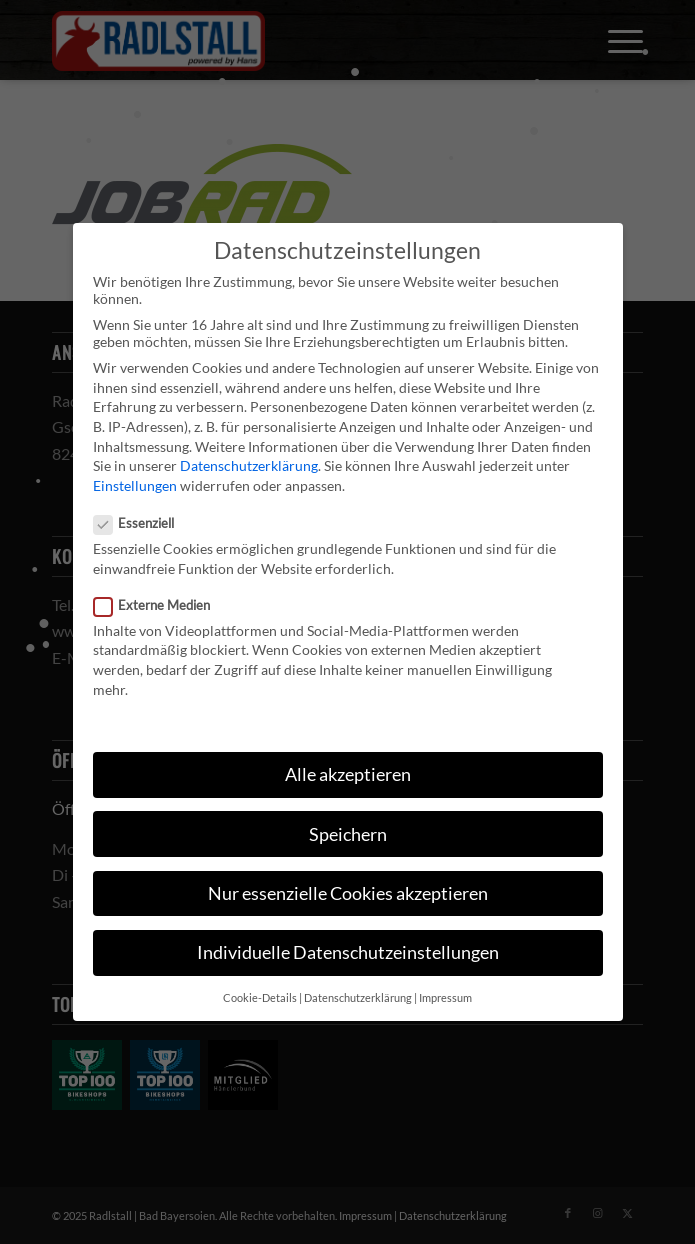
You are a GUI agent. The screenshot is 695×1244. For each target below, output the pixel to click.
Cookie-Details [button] (260, 998)
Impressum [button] (445, 998)
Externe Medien (160, 605)
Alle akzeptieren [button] (348, 774)
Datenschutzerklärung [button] (358, 998)
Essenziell (142, 523)
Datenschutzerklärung (249, 465)
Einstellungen (135, 485)
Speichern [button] (348, 834)
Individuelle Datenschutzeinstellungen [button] (348, 952)
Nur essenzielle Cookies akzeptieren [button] (348, 893)
